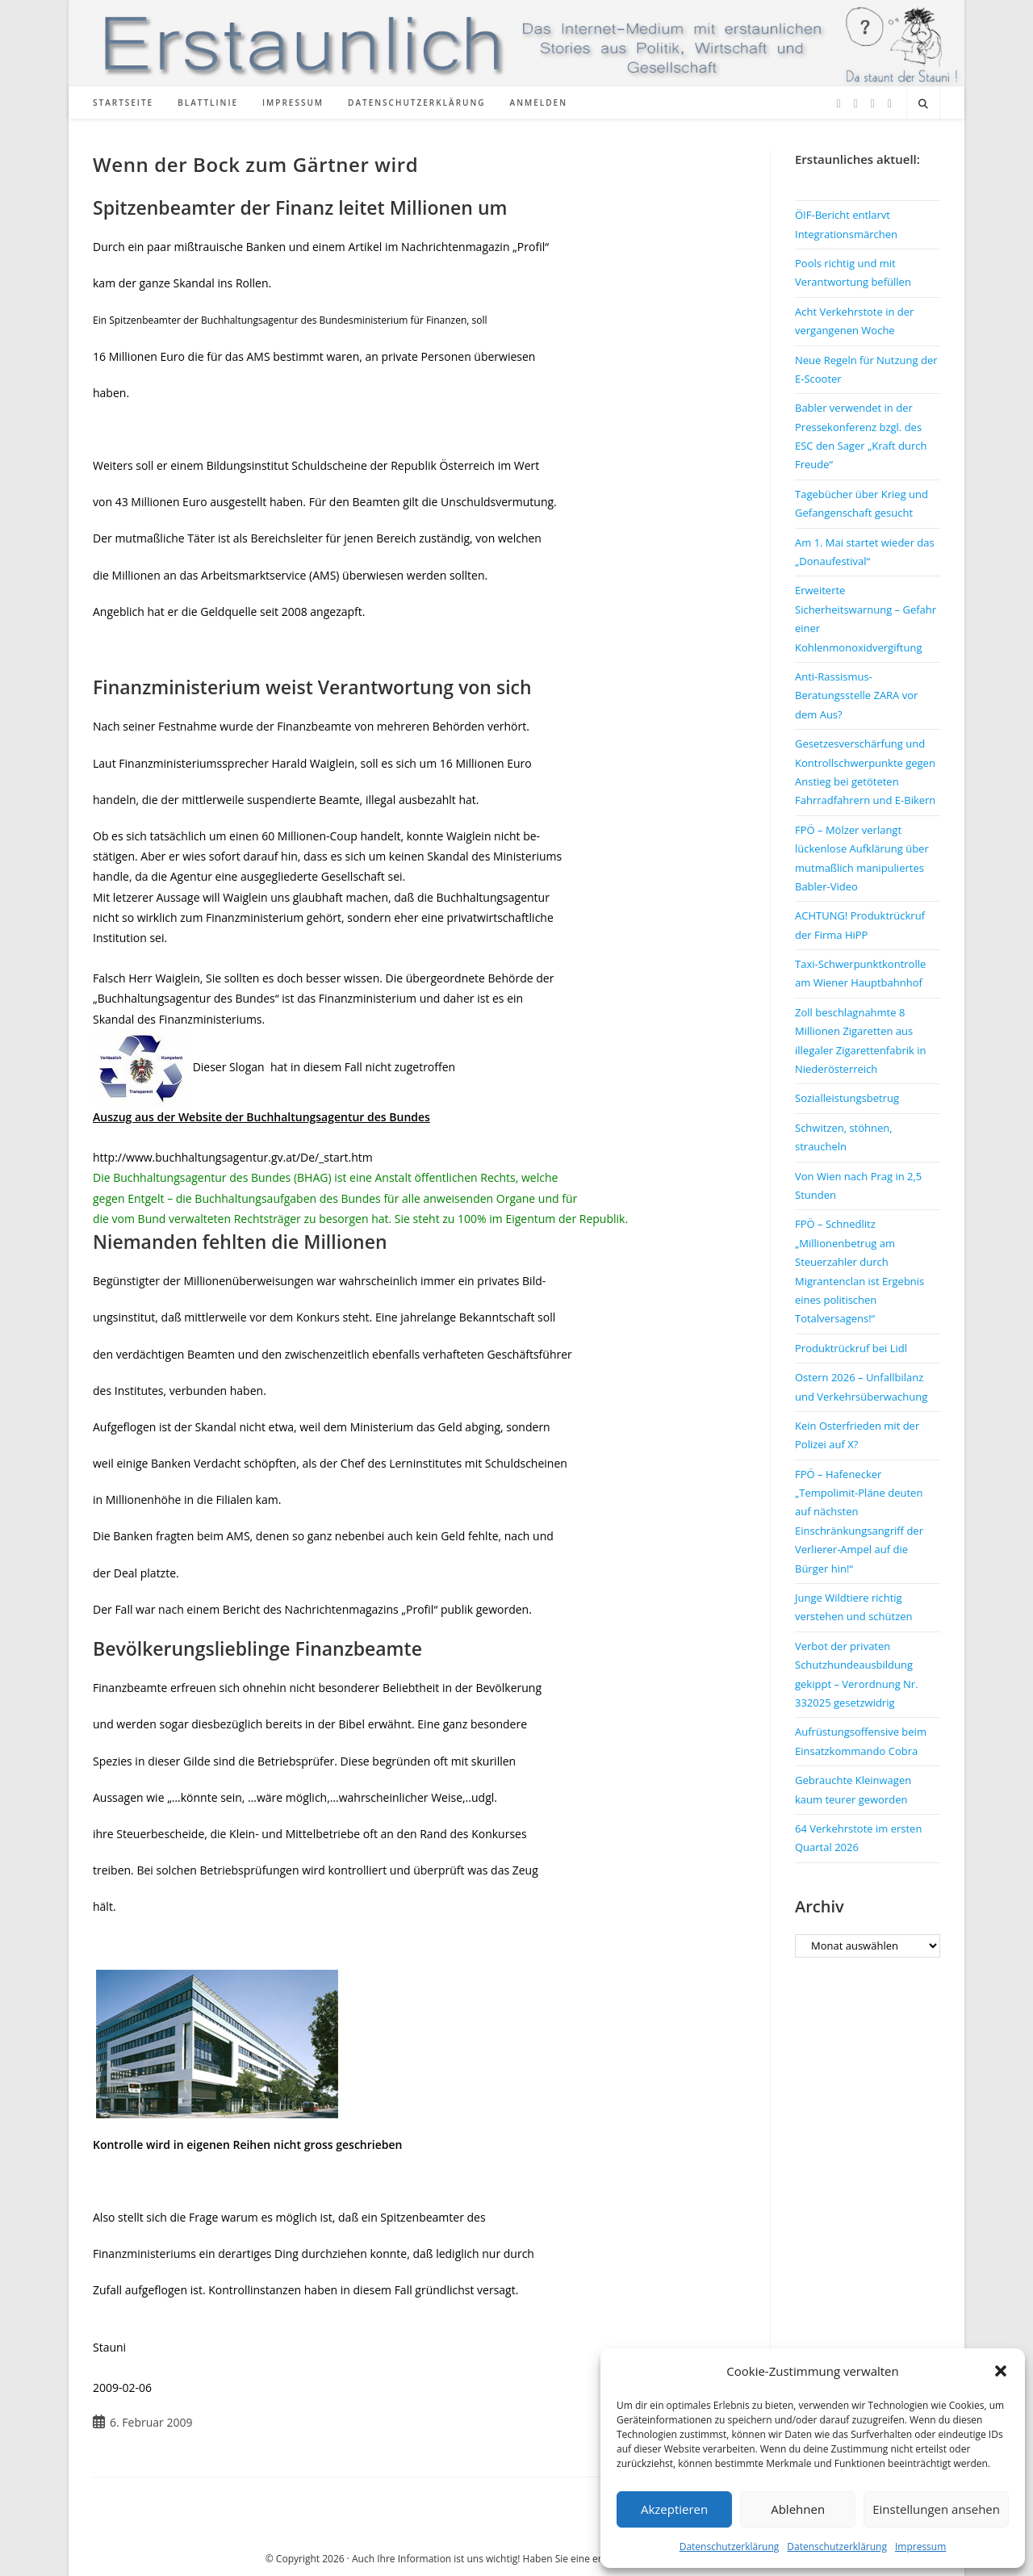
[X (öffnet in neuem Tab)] (838, 104)
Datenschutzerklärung (730, 2546)
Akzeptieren (674, 2509)
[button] (1001, 2371)
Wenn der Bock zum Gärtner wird (255, 164)
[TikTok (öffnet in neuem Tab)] (889, 104)
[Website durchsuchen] (923, 104)
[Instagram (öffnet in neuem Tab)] (872, 104)
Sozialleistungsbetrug (847, 1098)
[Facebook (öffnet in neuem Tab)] (855, 104)
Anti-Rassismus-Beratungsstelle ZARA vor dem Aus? (856, 695)
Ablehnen (798, 2509)
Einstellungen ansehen (936, 2509)
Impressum (920, 2546)
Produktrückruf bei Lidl (851, 1348)
